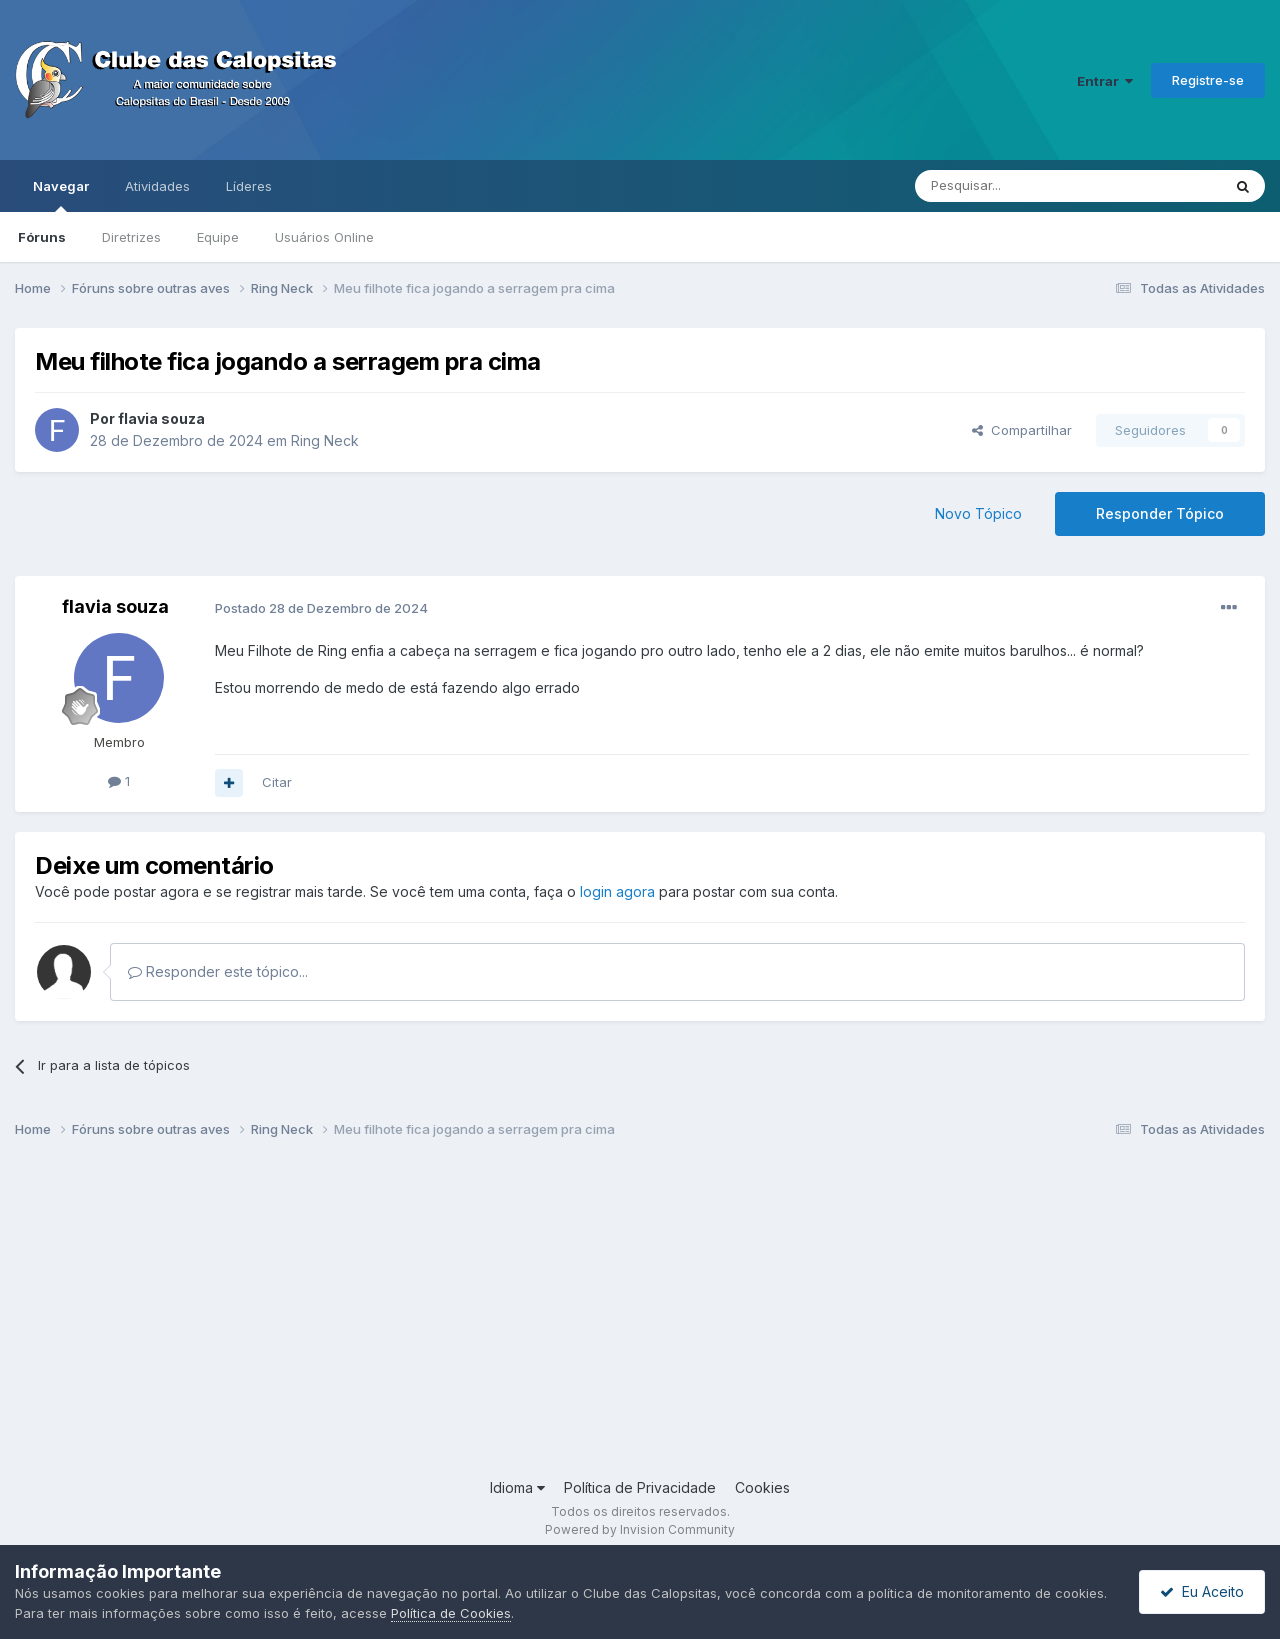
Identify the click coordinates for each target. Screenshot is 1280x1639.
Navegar (61, 195)
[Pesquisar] (1013, 186)
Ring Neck (325, 440)
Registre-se (1208, 80)
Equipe (218, 237)
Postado (321, 608)
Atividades (157, 186)
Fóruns (42, 237)
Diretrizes (131, 237)
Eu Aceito (1202, 1591)
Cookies (762, 1487)
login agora (617, 891)
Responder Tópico (1160, 513)
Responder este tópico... (218, 971)
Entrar (1105, 81)
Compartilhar (1022, 430)
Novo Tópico (978, 513)
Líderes (249, 186)
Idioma (517, 1487)
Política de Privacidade (640, 1487)
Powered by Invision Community (640, 1529)
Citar (277, 782)
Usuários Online (324, 237)
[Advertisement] (615, 1317)
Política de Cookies (451, 1613)
